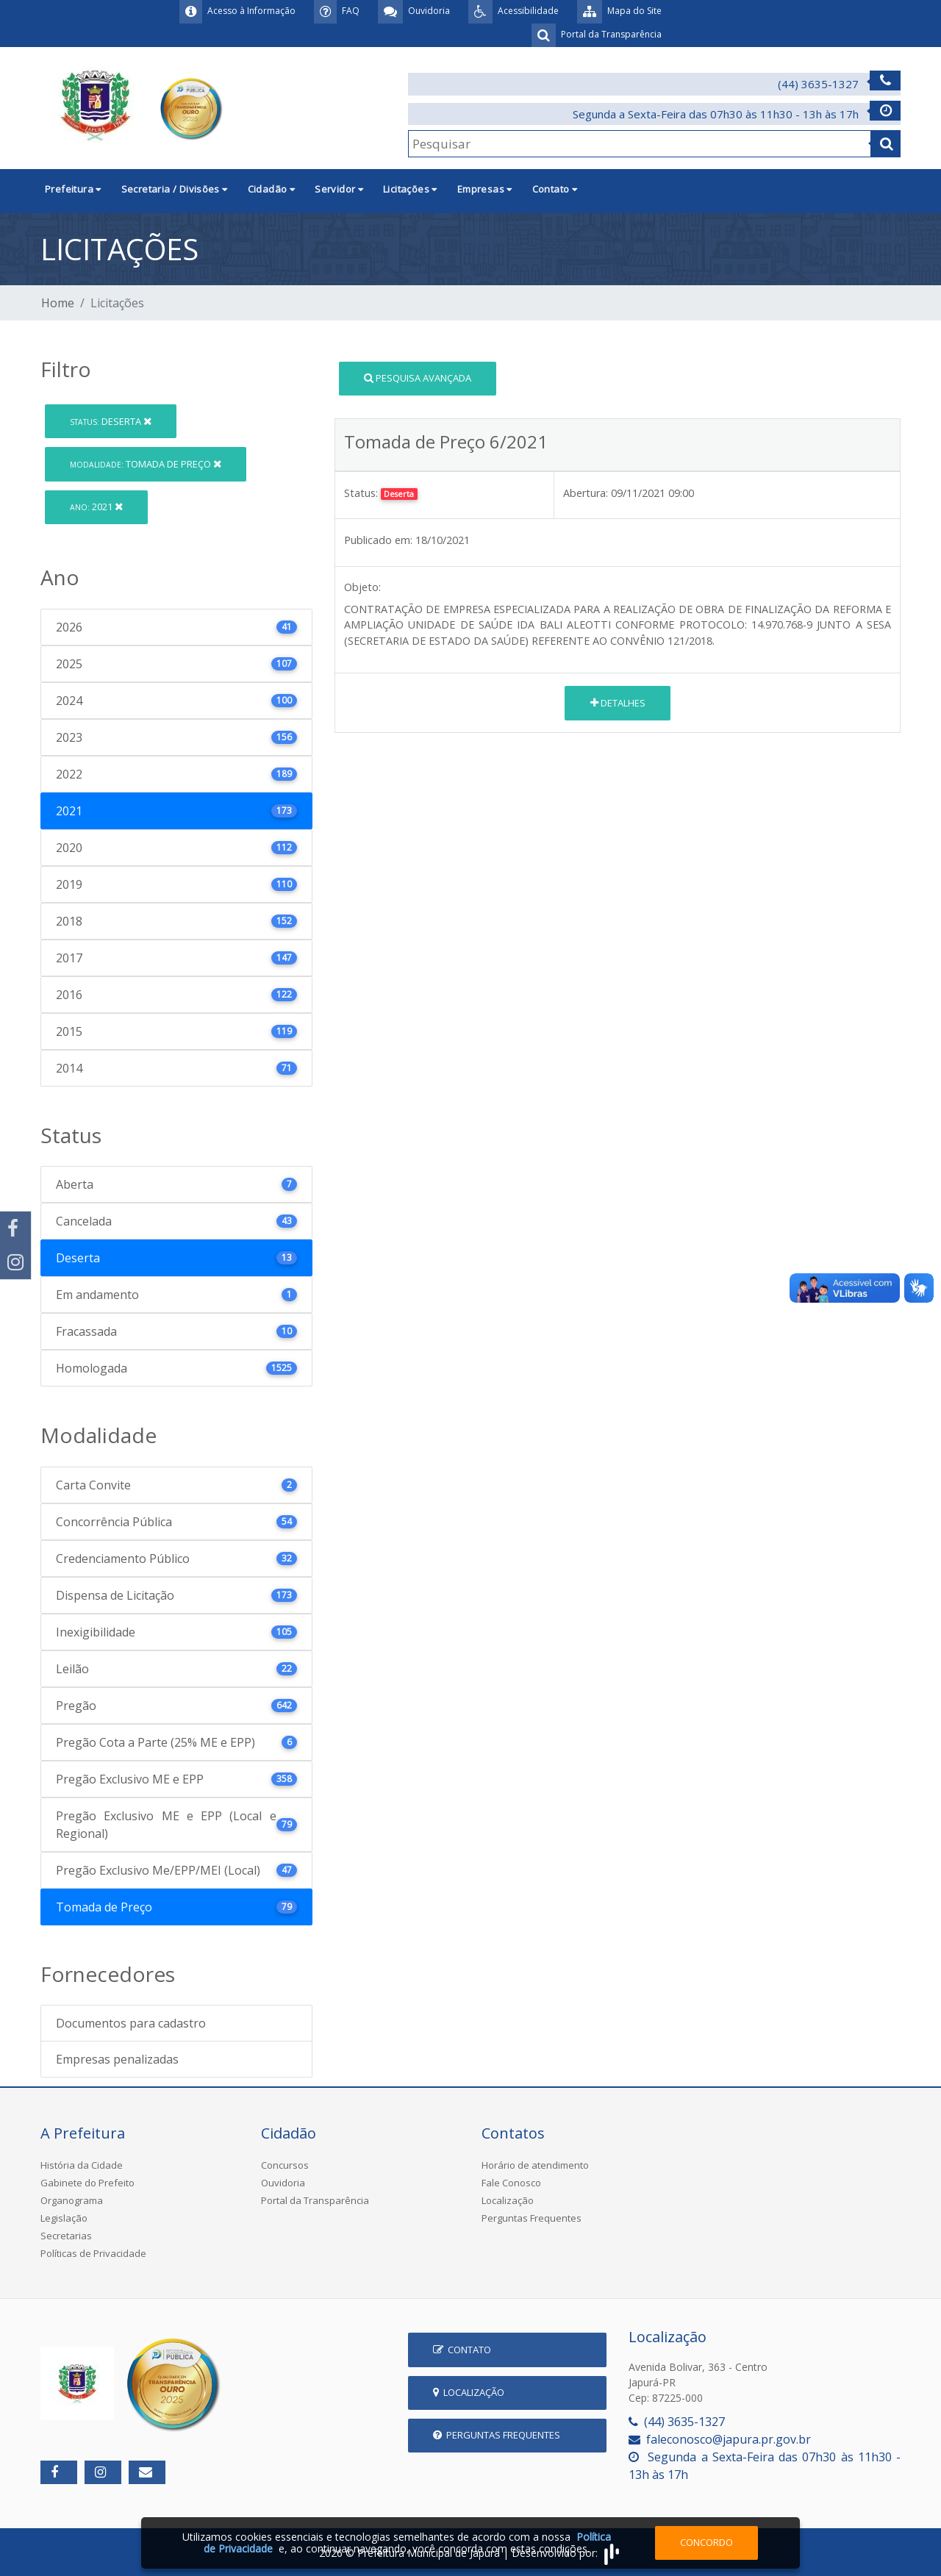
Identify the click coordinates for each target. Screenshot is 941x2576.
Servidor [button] (339, 189)
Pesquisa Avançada (417, 377)
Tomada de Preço (145, 464)
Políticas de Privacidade (93, 2253)
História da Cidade (81, 2165)
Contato (462, 2349)
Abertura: (585, 493)
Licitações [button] (410, 189)
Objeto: (362, 587)
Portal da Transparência (315, 2200)
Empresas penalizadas (117, 2059)
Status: (361, 493)
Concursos (285, 2165)
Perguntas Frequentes (532, 2218)
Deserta (110, 421)
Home (57, 303)
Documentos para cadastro (131, 2023)
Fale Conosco (511, 2182)
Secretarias (66, 2235)
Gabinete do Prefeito (87, 2182)
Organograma (71, 2200)
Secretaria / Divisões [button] (174, 189)
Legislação (63, 2218)
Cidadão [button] (272, 189)
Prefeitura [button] (73, 189)
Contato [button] (555, 189)
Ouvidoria (283, 2182)
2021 (96, 506)
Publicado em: (378, 540)
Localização (508, 2200)
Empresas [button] (484, 189)
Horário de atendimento (535, 2165)
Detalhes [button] (617, 702)
